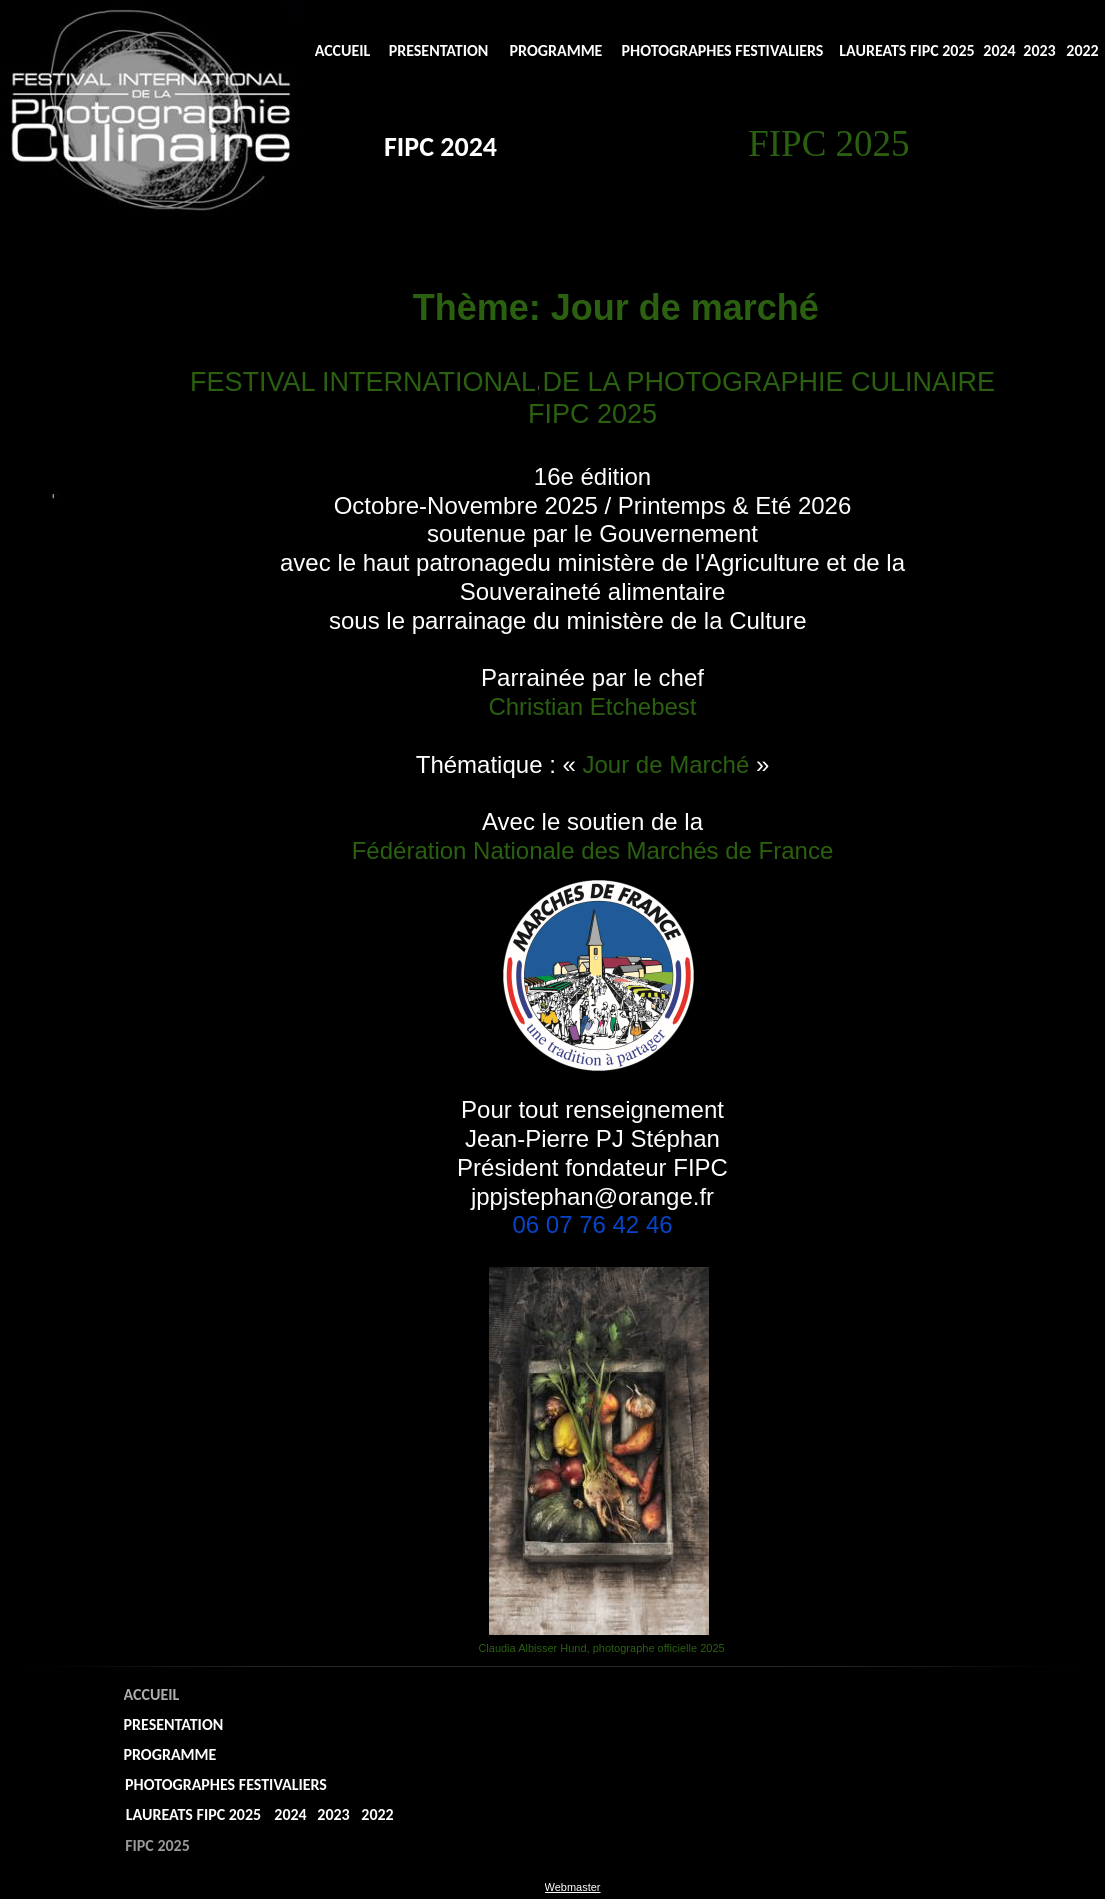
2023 (1039, 50)
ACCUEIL (343, 50)
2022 (1082, 50)
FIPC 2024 (440, 146)
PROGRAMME (556, 50)
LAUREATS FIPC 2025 (906, 50)
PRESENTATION (439, 50)
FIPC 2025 (157, 1845)
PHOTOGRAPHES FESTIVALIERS (723, 50)
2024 (999, 50)
